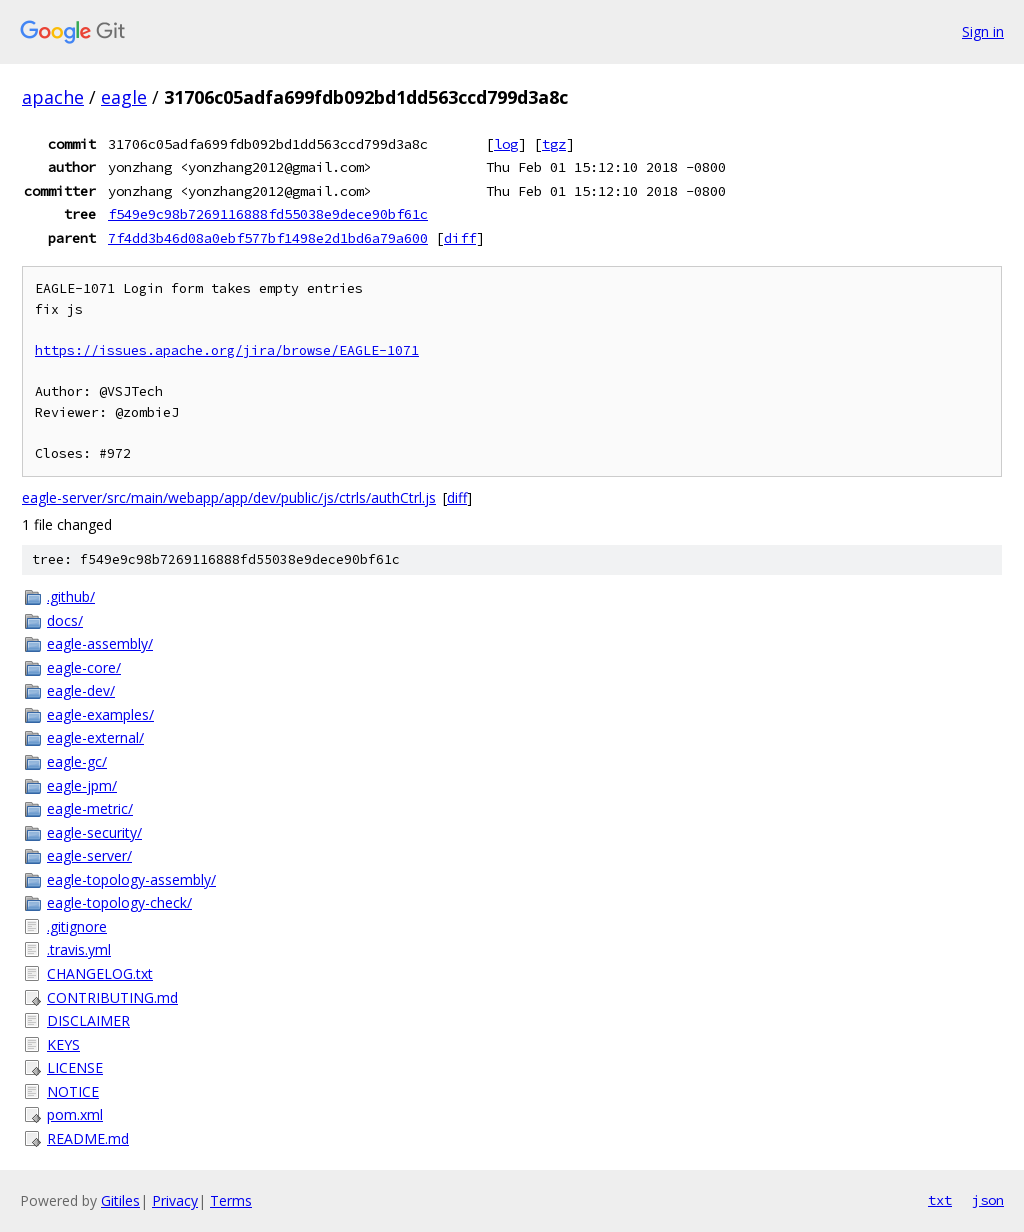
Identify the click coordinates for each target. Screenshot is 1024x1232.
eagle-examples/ (100, 714)
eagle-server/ (89, 855)
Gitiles (120, 1200)
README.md (88, 1138)
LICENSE (75, 1067)
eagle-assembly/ (100, 643)
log (506, 144)
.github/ (71, 596)
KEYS (63, 1044)
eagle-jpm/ (82, 785)
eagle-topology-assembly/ (131, 879)
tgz (554, 144)
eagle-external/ (95, 737)
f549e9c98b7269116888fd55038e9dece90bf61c (268, 214)
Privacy (175, 1200)
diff (460, 238)
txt (940, 1200)
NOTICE (73, 1091)
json (988, 1200)
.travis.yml (79, 949)
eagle (124, 97)
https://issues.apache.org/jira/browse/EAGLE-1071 (227, 350)
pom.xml (75, 1114)
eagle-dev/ (81, 690)
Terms (231, 1200)
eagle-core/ (84, 667)
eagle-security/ (94, 832)
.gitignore (77, 926)
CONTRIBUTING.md (112, 997)
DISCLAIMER (88, 1020)
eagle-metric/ (90, 808)
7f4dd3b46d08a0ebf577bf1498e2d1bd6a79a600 (268, 238)
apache (53, 97)
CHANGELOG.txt (100, 973)
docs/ (65, 620)
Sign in (983, 31)
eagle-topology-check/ (119, 902)
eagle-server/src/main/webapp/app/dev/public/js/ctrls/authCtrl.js (229, 497)
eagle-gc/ (77, 761)
